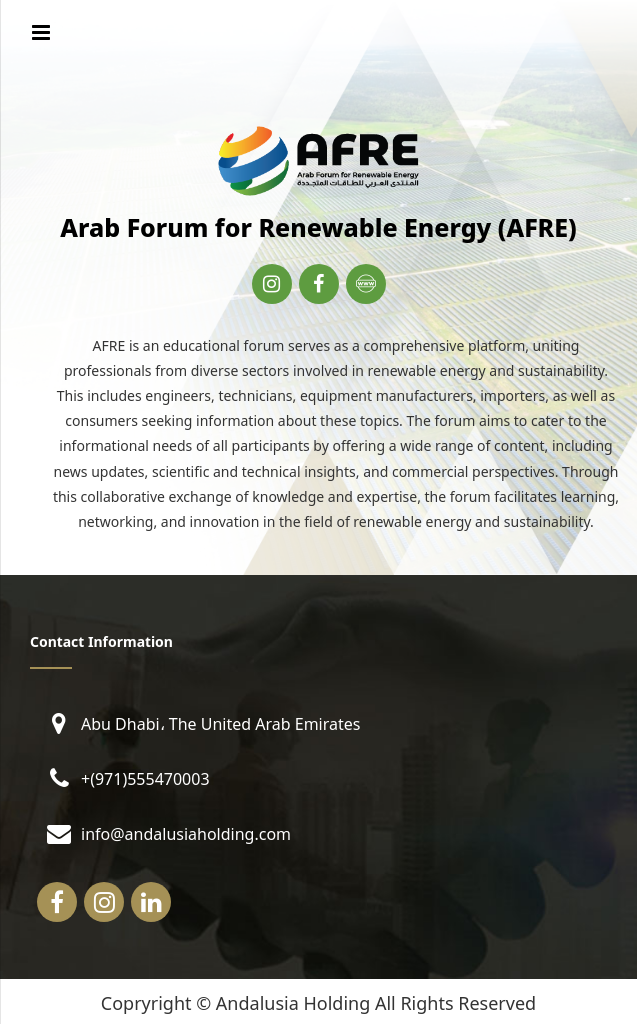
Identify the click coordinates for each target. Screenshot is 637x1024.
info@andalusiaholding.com (186, 832)
